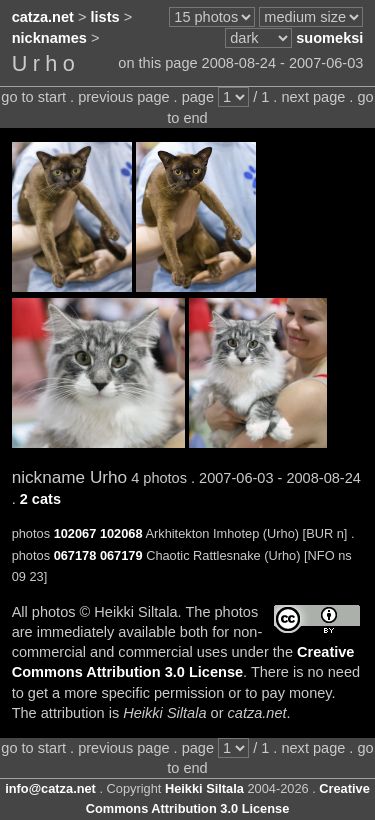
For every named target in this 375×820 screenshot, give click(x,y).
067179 (121, 555)
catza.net (43, 17)
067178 (75, 555)
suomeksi (329, 38)
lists (105, 17)
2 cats (40, 499)
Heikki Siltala (204, 788)
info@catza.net (50, 788)
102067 (75, 533)
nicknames (49, 38)
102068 (121, 533)
